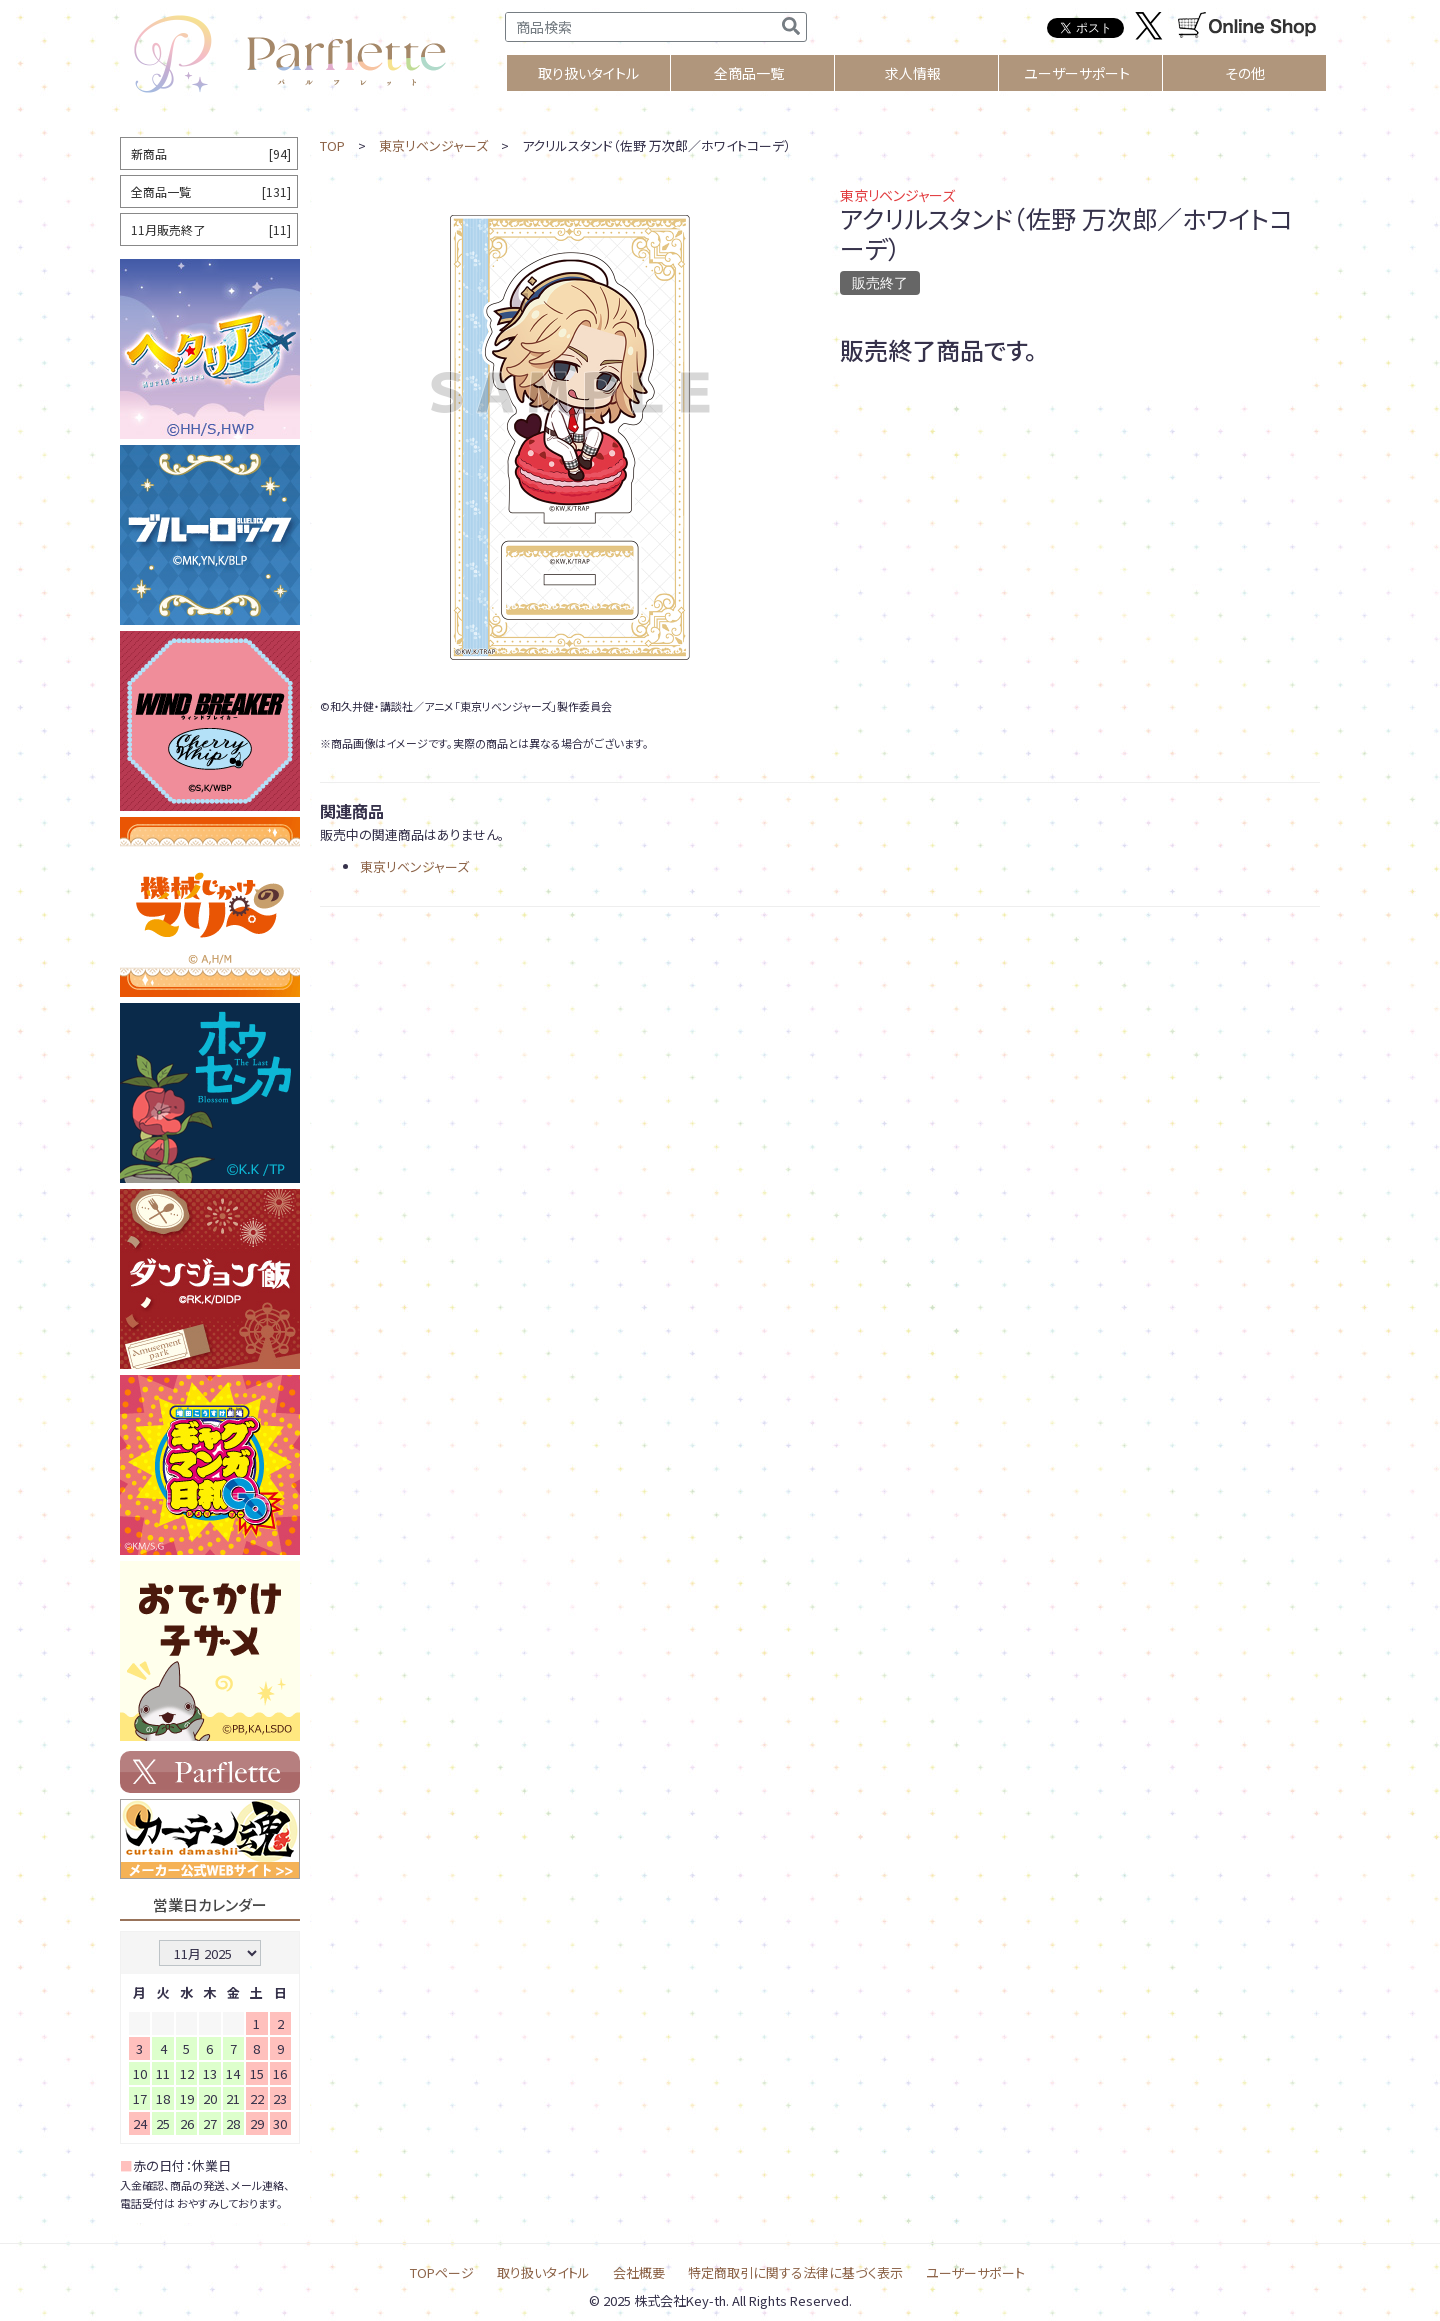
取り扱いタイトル (543, 2272)
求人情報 (913, 73)
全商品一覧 (749, 73)
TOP (332, 145)
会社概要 (639, 2272)
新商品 (211, 153)
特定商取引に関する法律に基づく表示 (795, 2272)
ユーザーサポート (1077, 73)
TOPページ (442, 2272)
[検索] (791, 27)
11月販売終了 (211, 229)
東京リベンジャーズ (433, 145)
